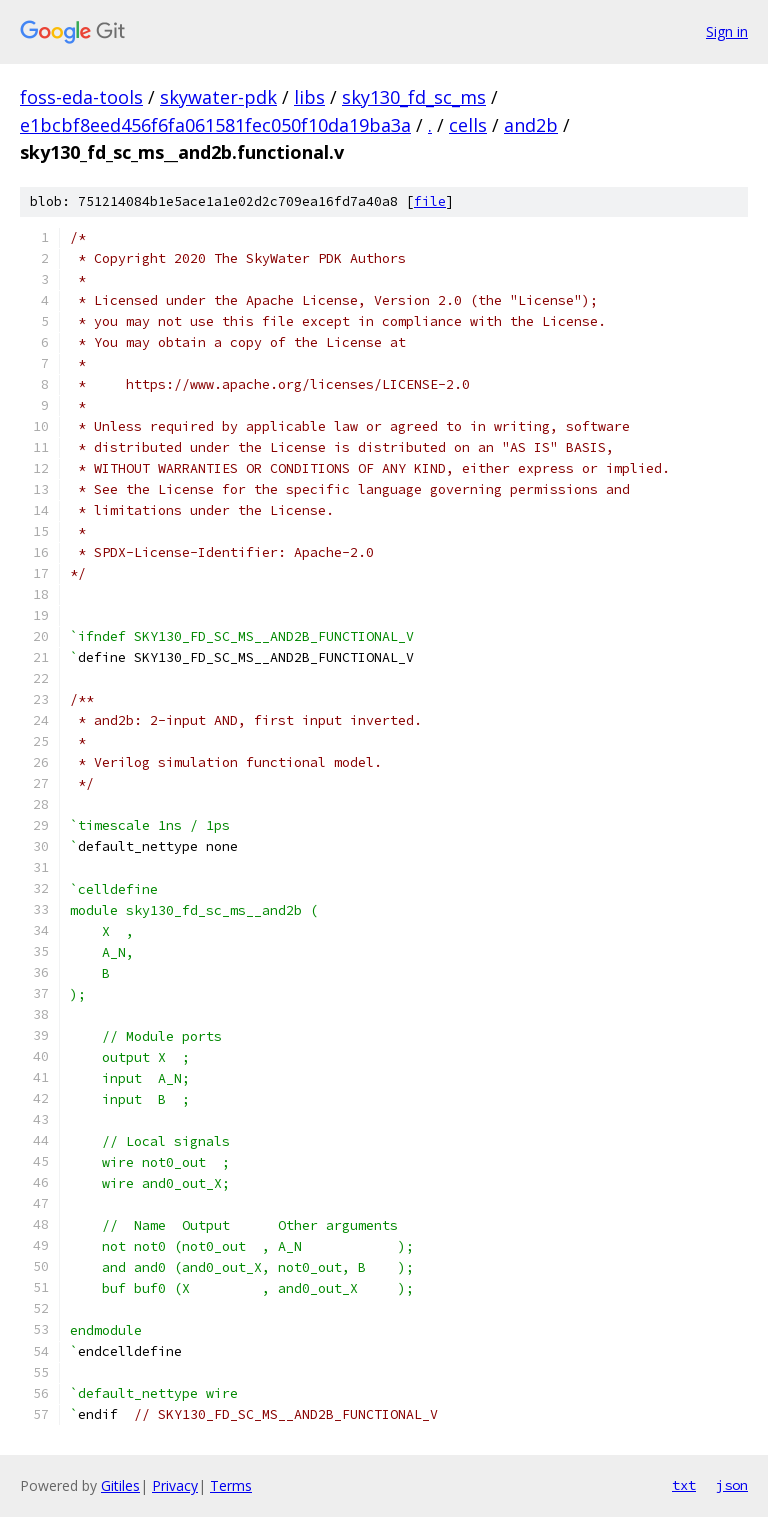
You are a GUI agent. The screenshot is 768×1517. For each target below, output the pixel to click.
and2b (531, 125)
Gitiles (120, 1485)
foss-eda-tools (81, 97)
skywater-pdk (218, 97)
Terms (231, 1485)
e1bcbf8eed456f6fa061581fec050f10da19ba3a (215, 125)
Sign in (727, 31)
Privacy (175, 1485)
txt (684, 1485)
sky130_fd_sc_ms (414, 97)
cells (468, 125)
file (430, 201)
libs (309, 97)
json (732, 1485)
